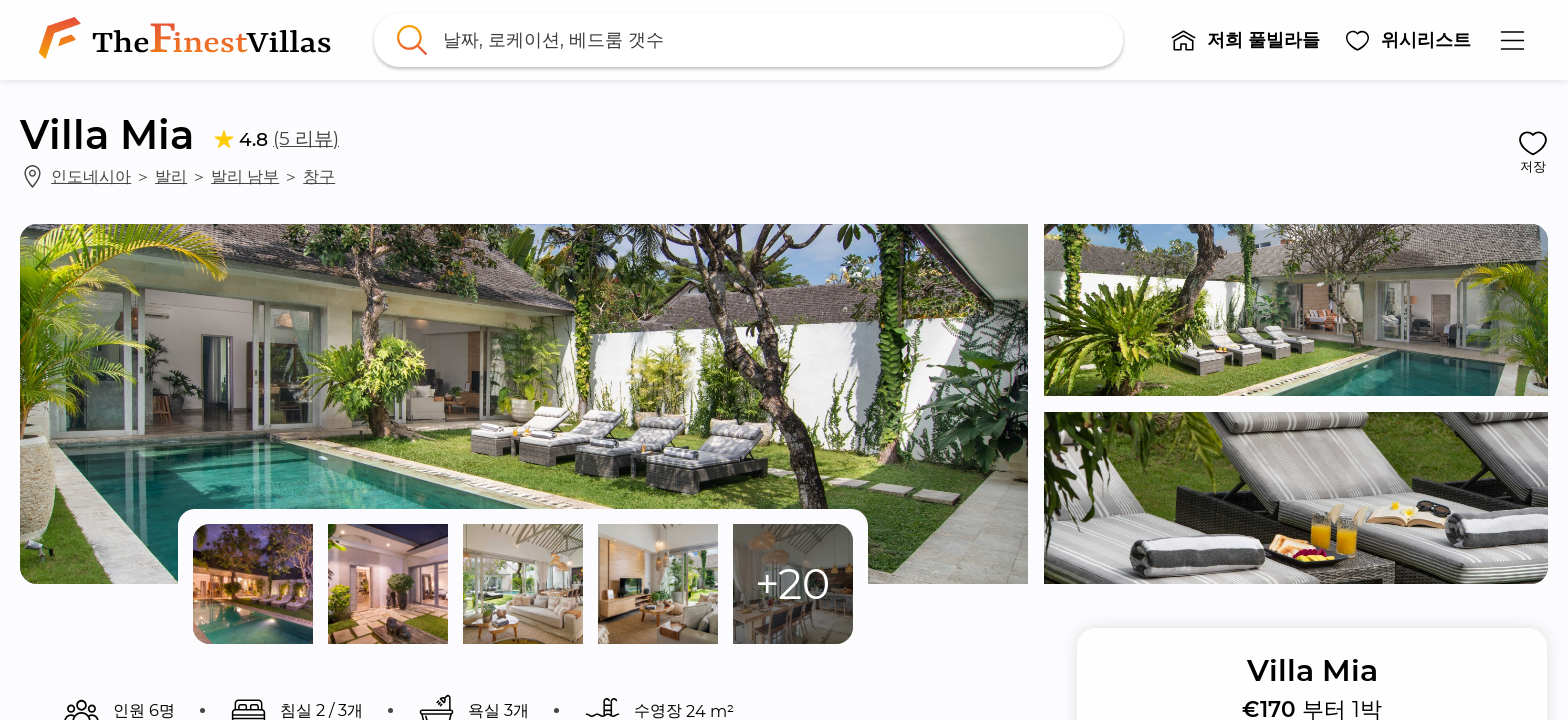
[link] (189, 40)
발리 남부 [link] (245, 176)
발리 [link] (171, 176)
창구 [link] (319, 176)
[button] (1245, 40)
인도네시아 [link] (91, 176)
